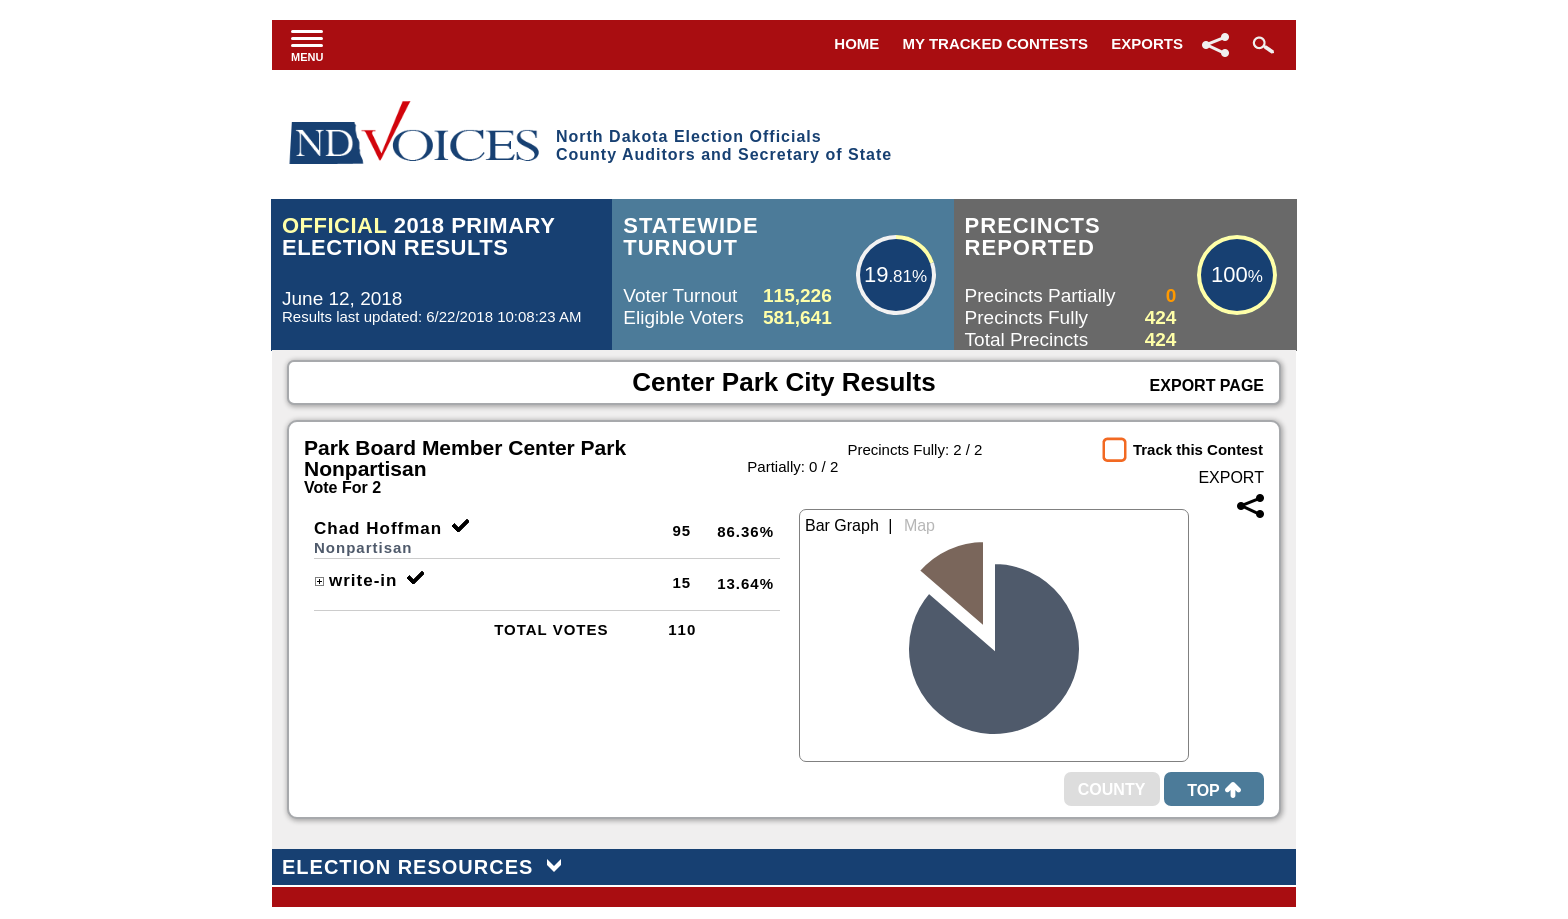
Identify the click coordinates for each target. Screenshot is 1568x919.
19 (876, 274)
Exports (1147, 43)
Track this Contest (1198, 449)
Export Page (1207, 385)
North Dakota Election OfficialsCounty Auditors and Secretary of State (724, 145)
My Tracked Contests (996, 43)
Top (1214, 790)
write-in (355, 580)
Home (856, 43)
